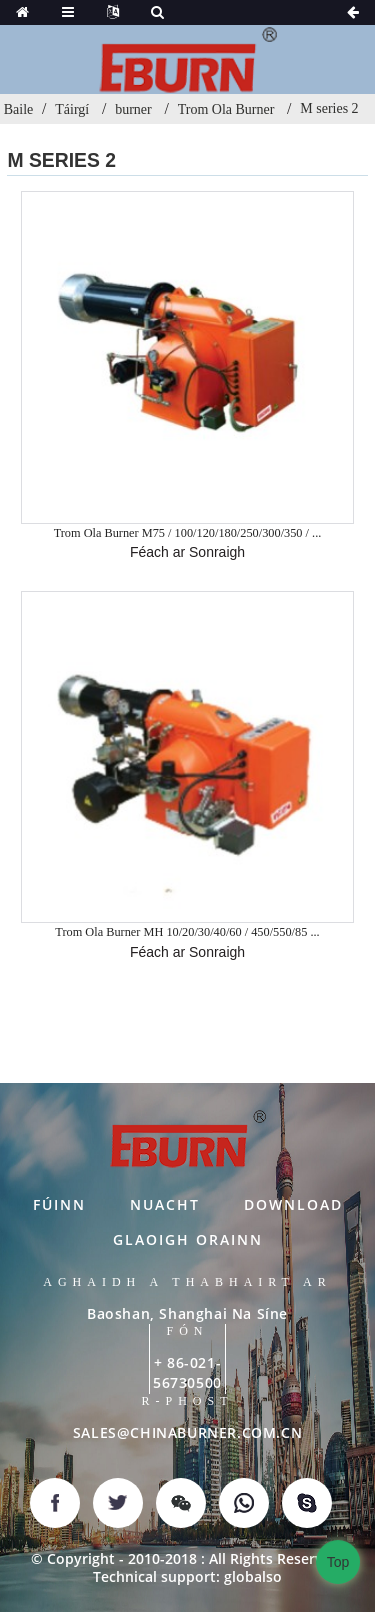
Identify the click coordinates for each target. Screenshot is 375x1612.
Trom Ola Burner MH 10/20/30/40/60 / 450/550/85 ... (187, 932)
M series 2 (329, 108)
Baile (19, 109)
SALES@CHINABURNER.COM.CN (187, 1432)
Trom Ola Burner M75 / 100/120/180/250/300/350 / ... (188, 533)
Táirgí (72, 109)
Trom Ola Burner (226, 109)
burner (133, 109)
